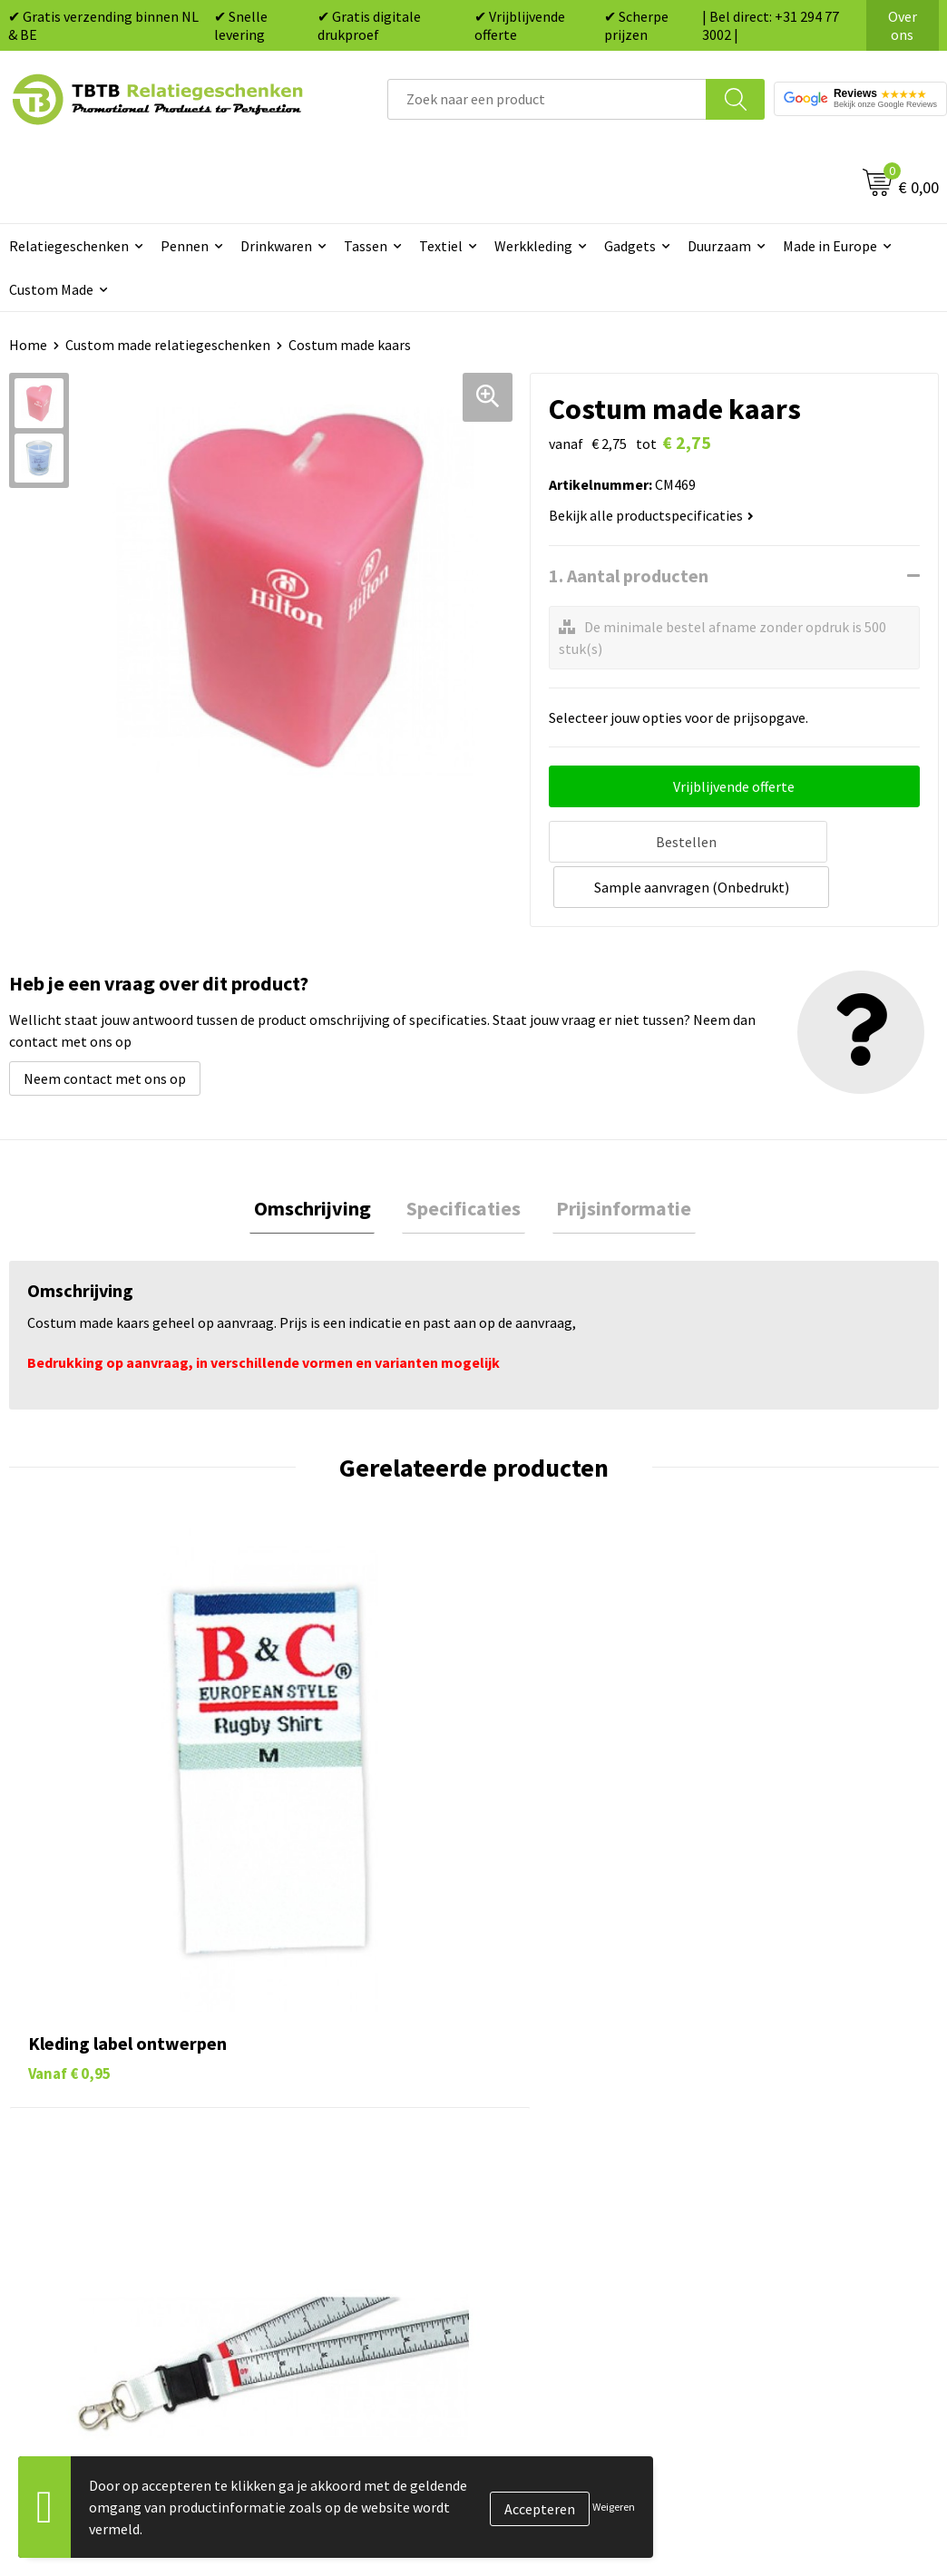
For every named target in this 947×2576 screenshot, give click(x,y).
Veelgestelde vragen (330, 2051)
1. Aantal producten (628, 575)
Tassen (365, 246)
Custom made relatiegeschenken (167, 345)
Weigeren (613, 2506)
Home (28, 345)
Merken (519, 2243)
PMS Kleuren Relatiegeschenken (367, 2161)
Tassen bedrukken (552, 2078)
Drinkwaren (276, 246)
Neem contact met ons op (105, 1029)
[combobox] (547, 99)
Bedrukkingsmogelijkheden (352, 2133)
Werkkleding (533, 246)
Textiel (441, 246)
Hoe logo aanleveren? (334, 2188)
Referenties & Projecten (800, 2133)
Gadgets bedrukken (556, 2133)
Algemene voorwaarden (799, 2216)
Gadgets (630, 246)
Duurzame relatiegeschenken (587, 2105)
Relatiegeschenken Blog (802, 2105)
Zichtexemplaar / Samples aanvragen (348, 2229)
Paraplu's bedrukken (559, 2216)
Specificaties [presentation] (463, 1160)
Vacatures (756, 2078)
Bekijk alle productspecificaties (651, 515)
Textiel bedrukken (552, 2188)
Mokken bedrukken (554, 2161)
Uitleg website (312, 2105)
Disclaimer (759, 2188)
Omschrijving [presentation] (320, 1160)
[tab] (320, 1160)
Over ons (902, 25)
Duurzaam (719, 246)
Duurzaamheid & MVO (333, 2271)
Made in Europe (830, 246)
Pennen (185, 246)
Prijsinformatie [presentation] (615, 1160)
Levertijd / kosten (321, 2078)
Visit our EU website (787, 2243)
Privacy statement (783, 2161)
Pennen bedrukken (554, 2051)
